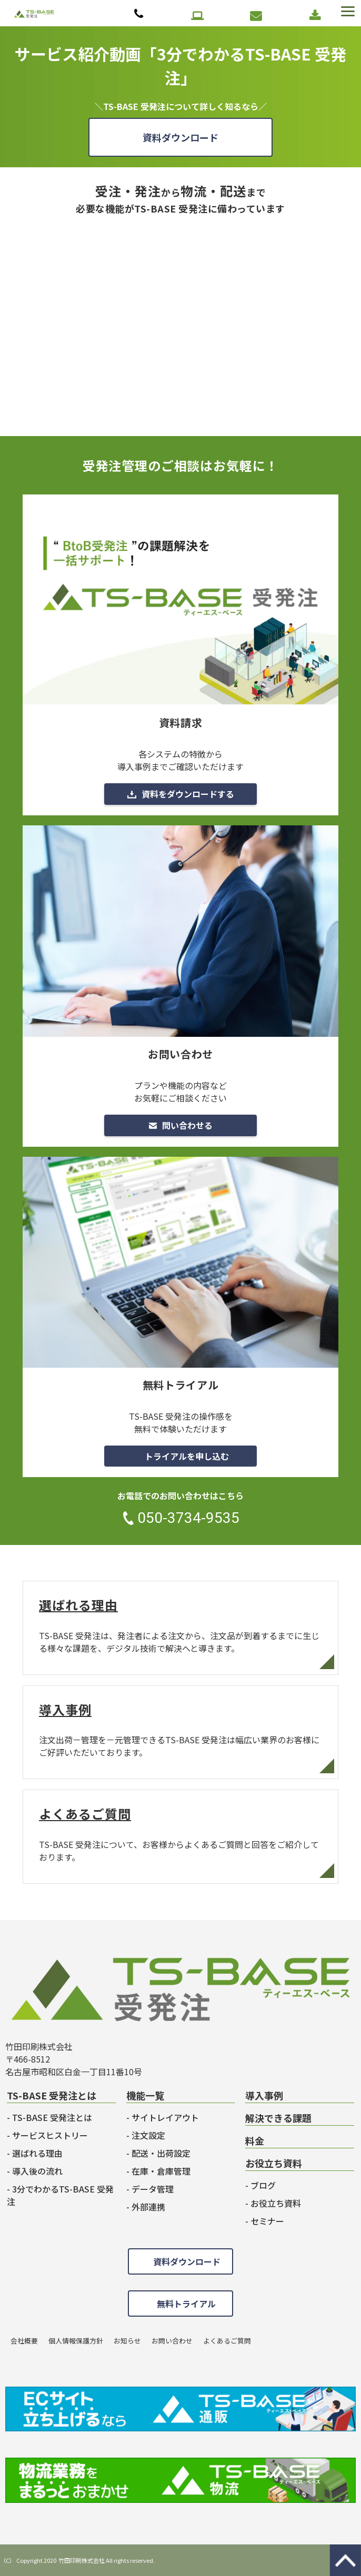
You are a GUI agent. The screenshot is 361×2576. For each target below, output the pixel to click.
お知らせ (127, 2341)
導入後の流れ (37, 2171)
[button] (347, 11)
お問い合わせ (257, 15)
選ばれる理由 (180, 1627)
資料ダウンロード (316, 15)
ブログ (263, 2185)
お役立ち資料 (275, 2203)
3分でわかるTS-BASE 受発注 (60, 2195)
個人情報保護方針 (75, 2341)
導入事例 (180, 1732)
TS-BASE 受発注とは (52, 2117)
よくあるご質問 (180, 1836)
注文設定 (148, 2135)
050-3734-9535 (140, 13)
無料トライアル (198, 15)
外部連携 (148, 2206)
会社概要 (24, 2341)
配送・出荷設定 (161, 2153)
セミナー (267, 2221)
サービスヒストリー (50, 2135)
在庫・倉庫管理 (161, 2171)
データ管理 (153, 2189)
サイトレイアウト (165, 2117)
